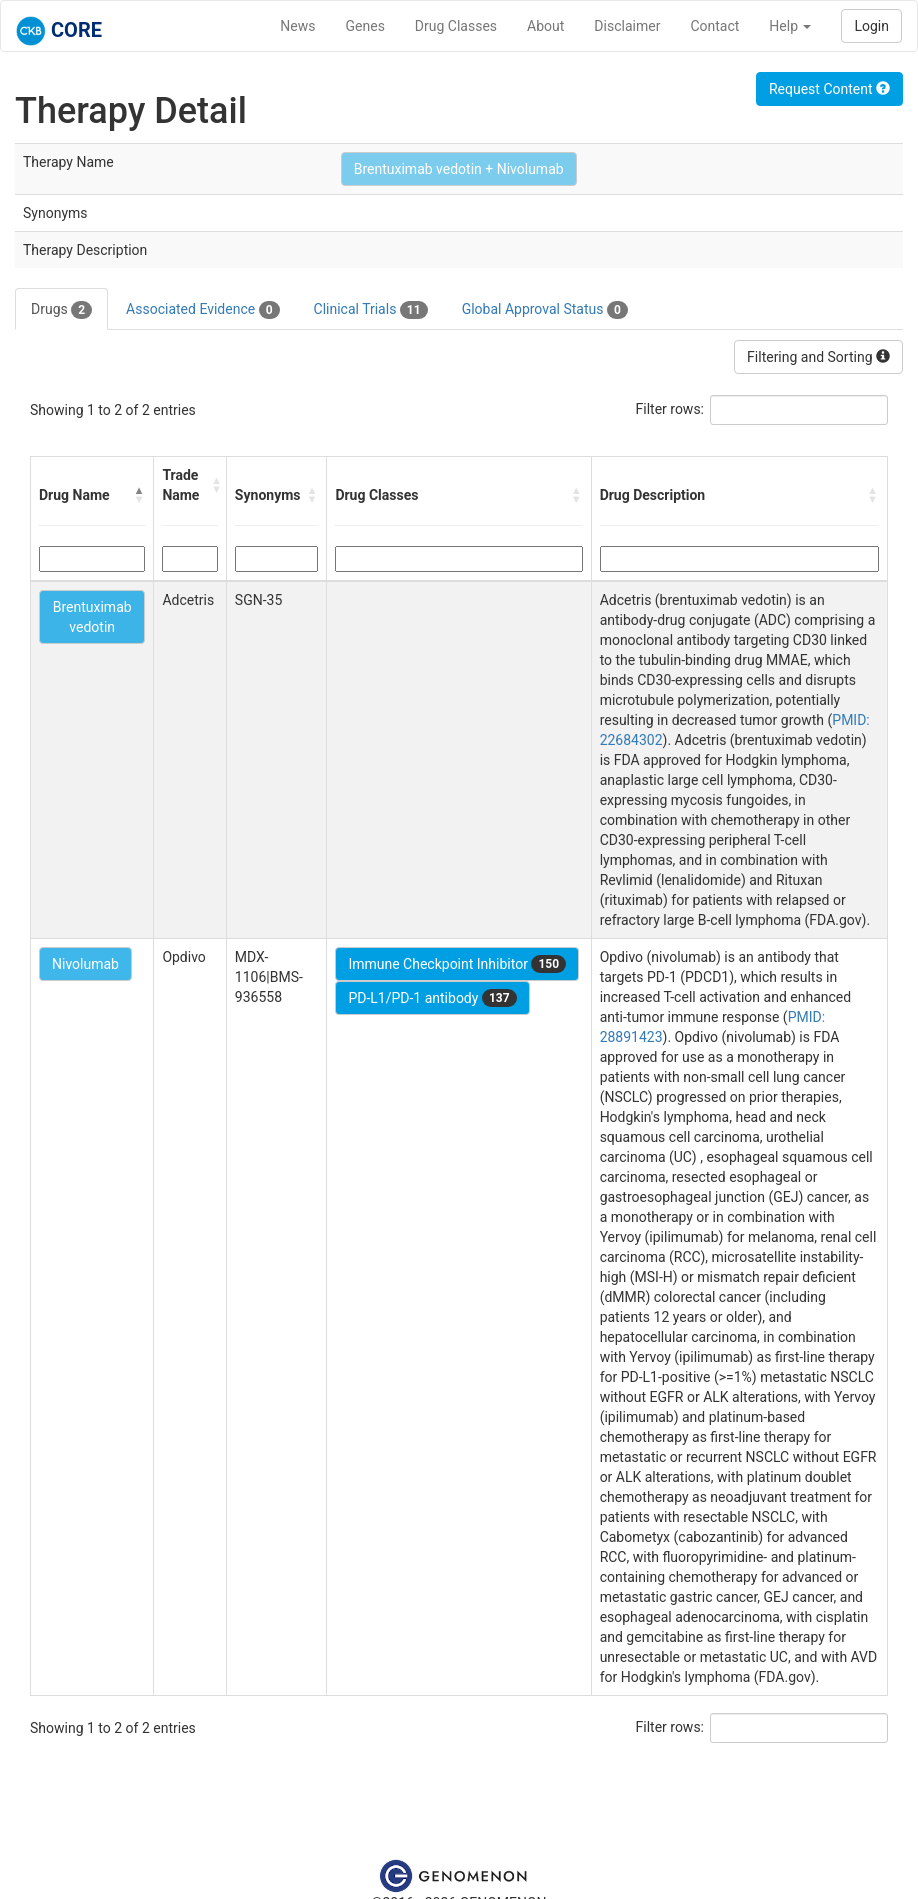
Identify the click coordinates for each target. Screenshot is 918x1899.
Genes (365, 26)
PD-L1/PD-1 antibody (432, 998)
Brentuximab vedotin (92, 617)
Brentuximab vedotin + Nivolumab (459, 169)
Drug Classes (456, 26)
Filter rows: (670, 409)
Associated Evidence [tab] (202, 310)
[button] (139, 495)
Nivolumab (85, 964)
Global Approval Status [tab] (545, 310)
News (297, 26)
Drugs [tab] (61, 310)
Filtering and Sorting (818, 357)
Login (871, 26)
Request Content (829, 89)
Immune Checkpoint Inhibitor (457, 964)
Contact (714, 26)
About (545, 26)
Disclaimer (627, 26)
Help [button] (790, 26)
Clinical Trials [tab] (371, 310)
